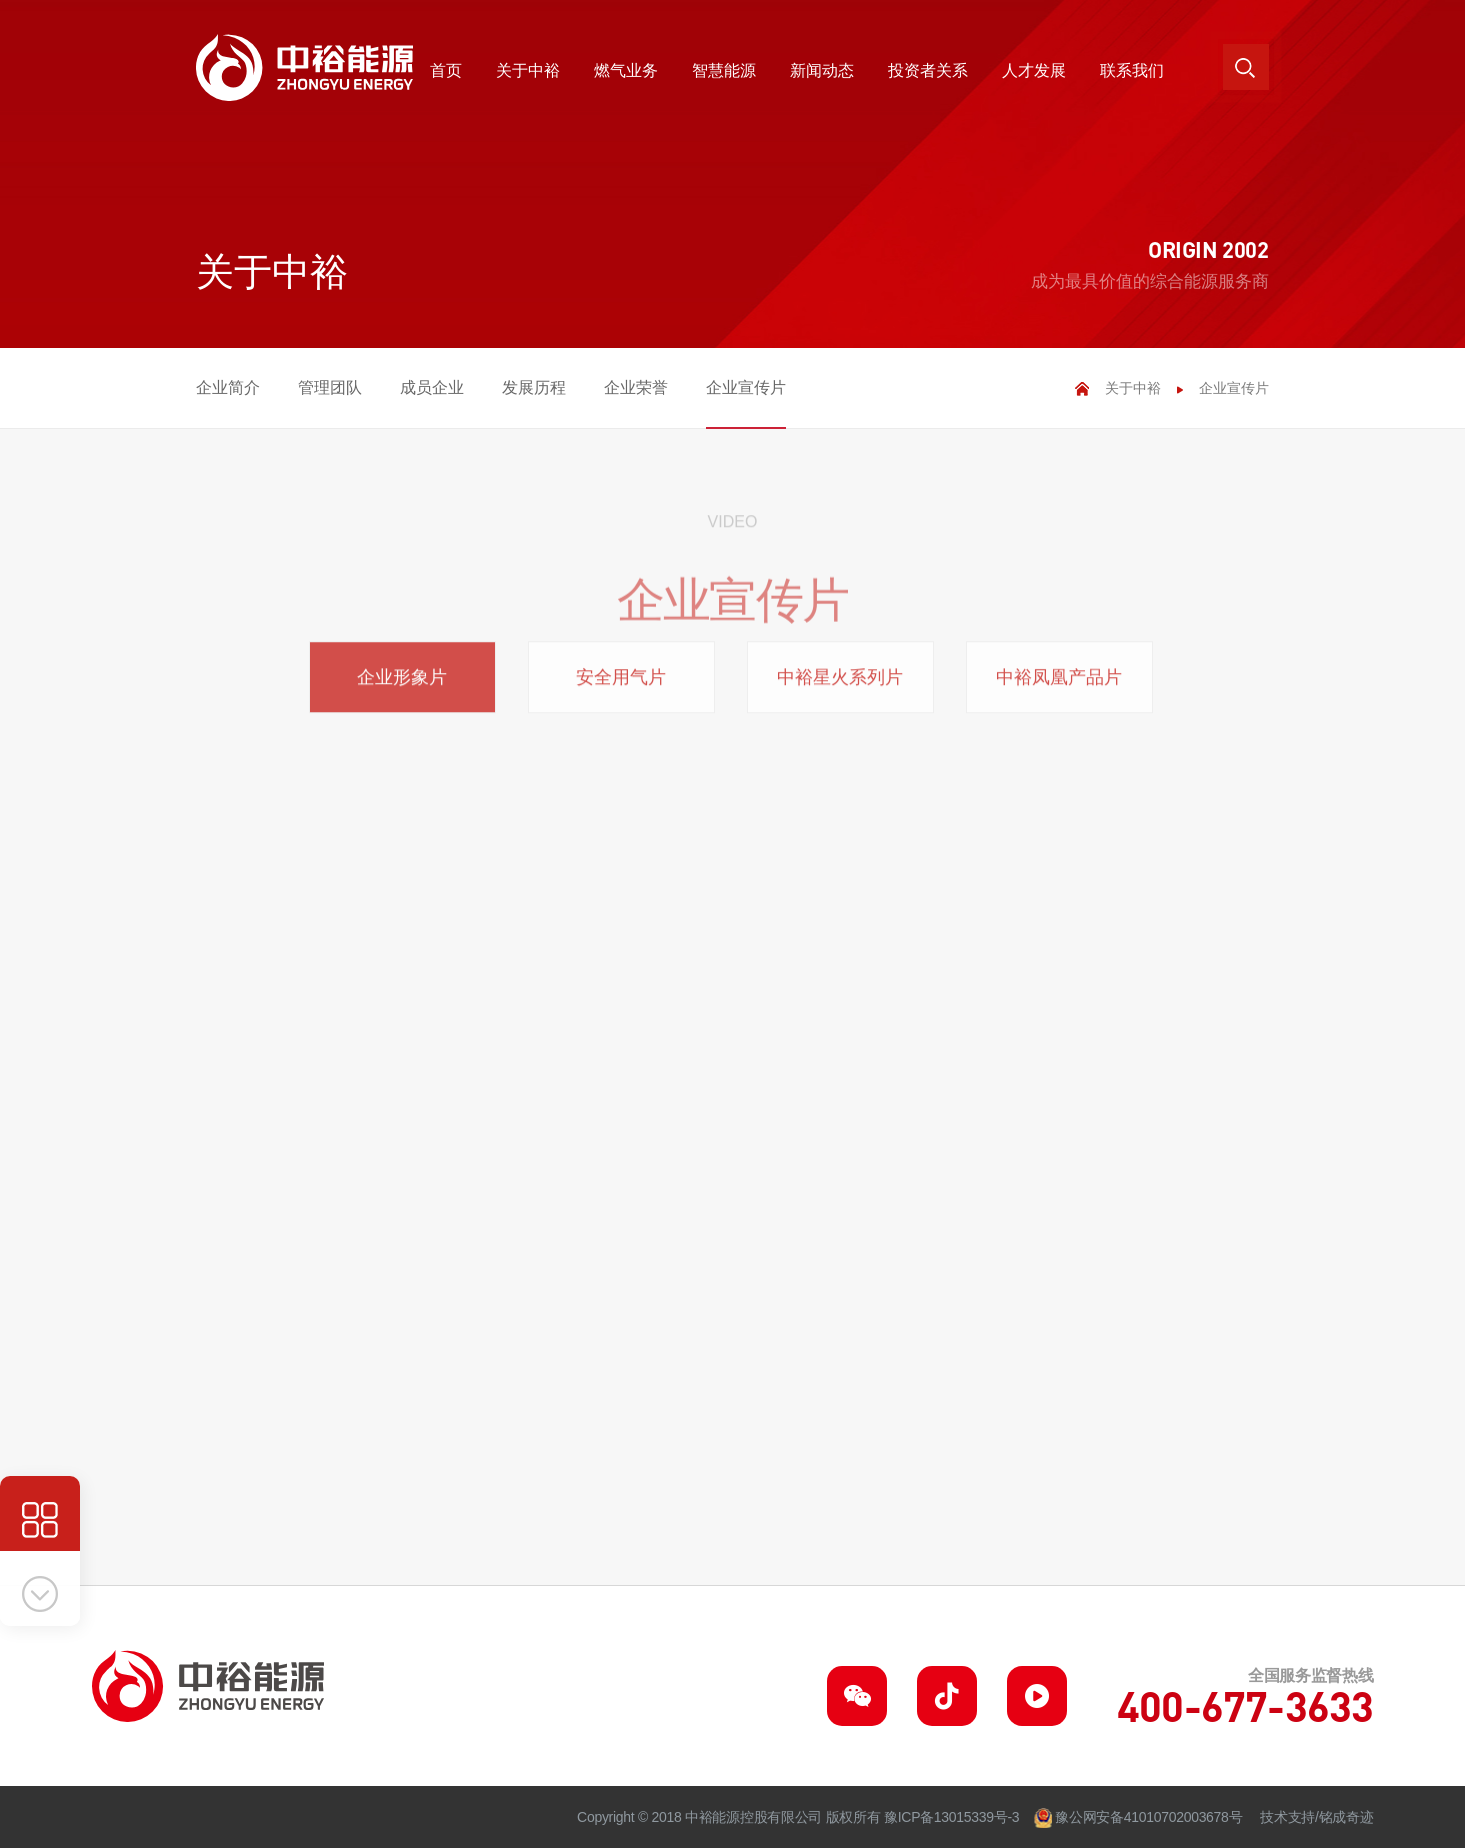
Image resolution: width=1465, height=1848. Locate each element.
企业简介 (228, 387)
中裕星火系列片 (840, 687)
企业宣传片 (746, 387)
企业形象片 (402, 687)
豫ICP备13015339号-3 (951, 1817)
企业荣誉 (636, 387)
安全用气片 (621, 687)
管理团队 (330, 387)
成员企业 (432, 387)
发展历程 (534, 387)
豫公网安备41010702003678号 (1148, 1817)
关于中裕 (1133, 388)
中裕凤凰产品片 (1059, 687)
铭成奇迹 (1346, 1817)
